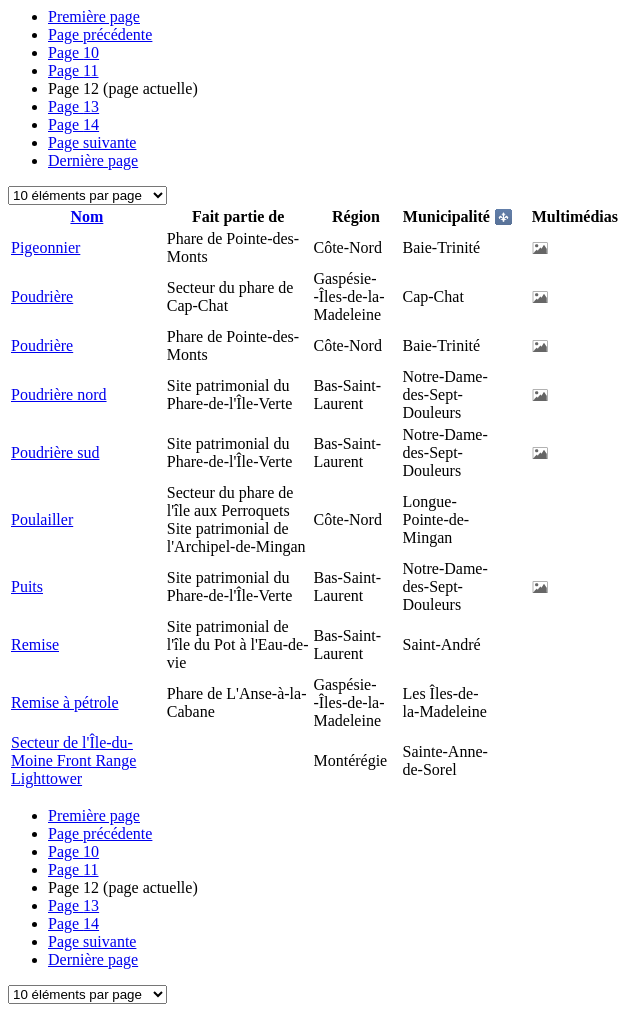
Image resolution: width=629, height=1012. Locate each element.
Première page (94, 16)
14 (73, 124)
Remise (35, 644)
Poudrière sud (55, 452)
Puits (27, 586)
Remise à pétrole (65, 702)
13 (73, 106)
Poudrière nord (59, 394)
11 (73, 70)
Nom (86, 216)
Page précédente (100, 34)
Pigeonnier (45, 247)
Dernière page (93, 160)
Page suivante (92, 142)
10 (73, 52)
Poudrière (42, 296)
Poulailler (42, 519)
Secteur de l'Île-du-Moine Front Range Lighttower (73, 760)
